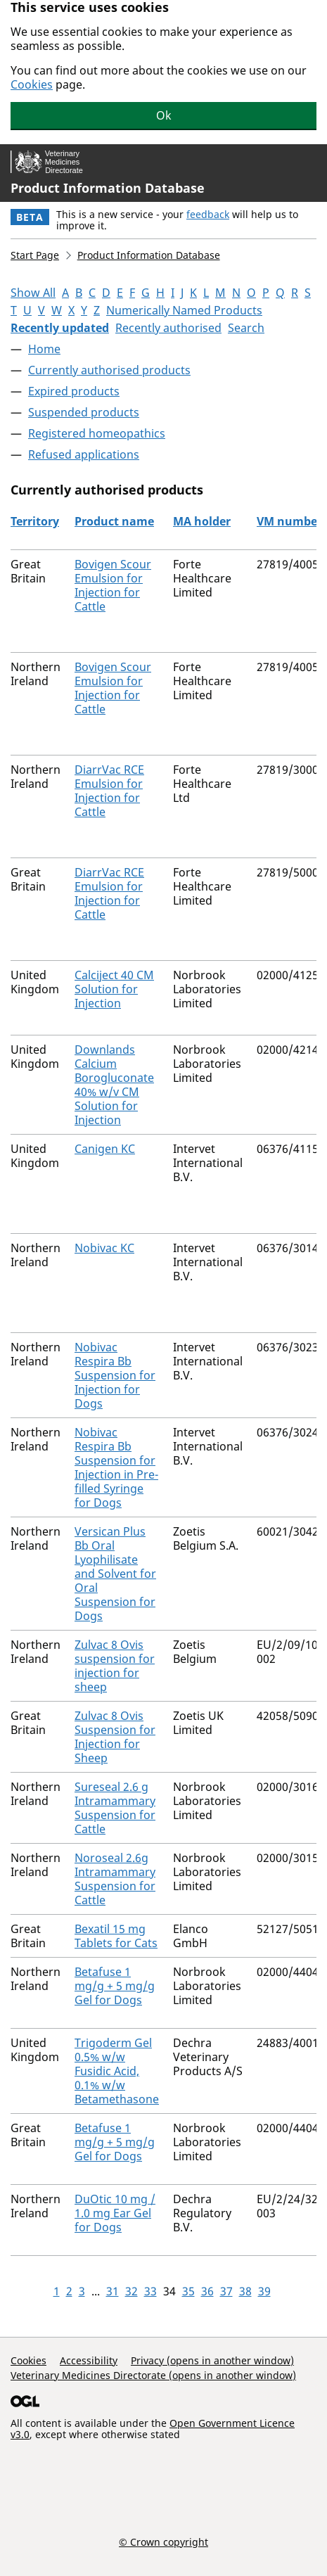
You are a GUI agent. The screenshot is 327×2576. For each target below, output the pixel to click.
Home (44, 349)
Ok (164, 115)
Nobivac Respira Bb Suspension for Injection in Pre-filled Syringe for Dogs (116, 1467)
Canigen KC (105, 1148)
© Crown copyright (163, 2541)
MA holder (202, 521)
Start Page (35, 255)
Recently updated (60, 328)
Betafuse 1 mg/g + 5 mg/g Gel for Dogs (115, 1986)
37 (226, 2291)
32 (131, 2291)
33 (150, 2291)
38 (245, 2291)
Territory (35, 521)
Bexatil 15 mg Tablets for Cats (116, 1936)
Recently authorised (168, 328)
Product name (114, 521)
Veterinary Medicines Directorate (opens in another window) (153, 2375)
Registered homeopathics (96, 433)
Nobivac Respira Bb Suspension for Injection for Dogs (115, 1375)
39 (264, 2291)
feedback (207, 214)
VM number (289, 521)
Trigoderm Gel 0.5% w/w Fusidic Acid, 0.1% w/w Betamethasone (117, 2071)
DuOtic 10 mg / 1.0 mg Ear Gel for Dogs (115, 2213)
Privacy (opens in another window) (212, 2360)
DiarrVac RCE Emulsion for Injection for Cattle (109, 791)
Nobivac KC (104, 1248)
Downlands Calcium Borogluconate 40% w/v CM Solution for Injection (114, 1085)
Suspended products (83, 412)
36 (207, 2291)
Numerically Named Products (184, 310)
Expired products (74, 391)
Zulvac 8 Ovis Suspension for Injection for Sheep (115, 1737)
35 (188, 2291)
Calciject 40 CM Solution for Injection (114, 989)
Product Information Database (108, 188)
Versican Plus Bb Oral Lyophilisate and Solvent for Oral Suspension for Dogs (115, 1574)
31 (112, 2291)
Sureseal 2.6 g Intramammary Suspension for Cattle (115, 1808)
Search (246, 328)
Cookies (32, 84)
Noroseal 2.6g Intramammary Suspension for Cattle (115, 1879)
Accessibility (88, 2360)
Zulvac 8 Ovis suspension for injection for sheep (115, 1666)
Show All (33, 292)
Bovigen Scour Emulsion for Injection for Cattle (113, 585)
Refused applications (83, 454)
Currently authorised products (109, 370)
